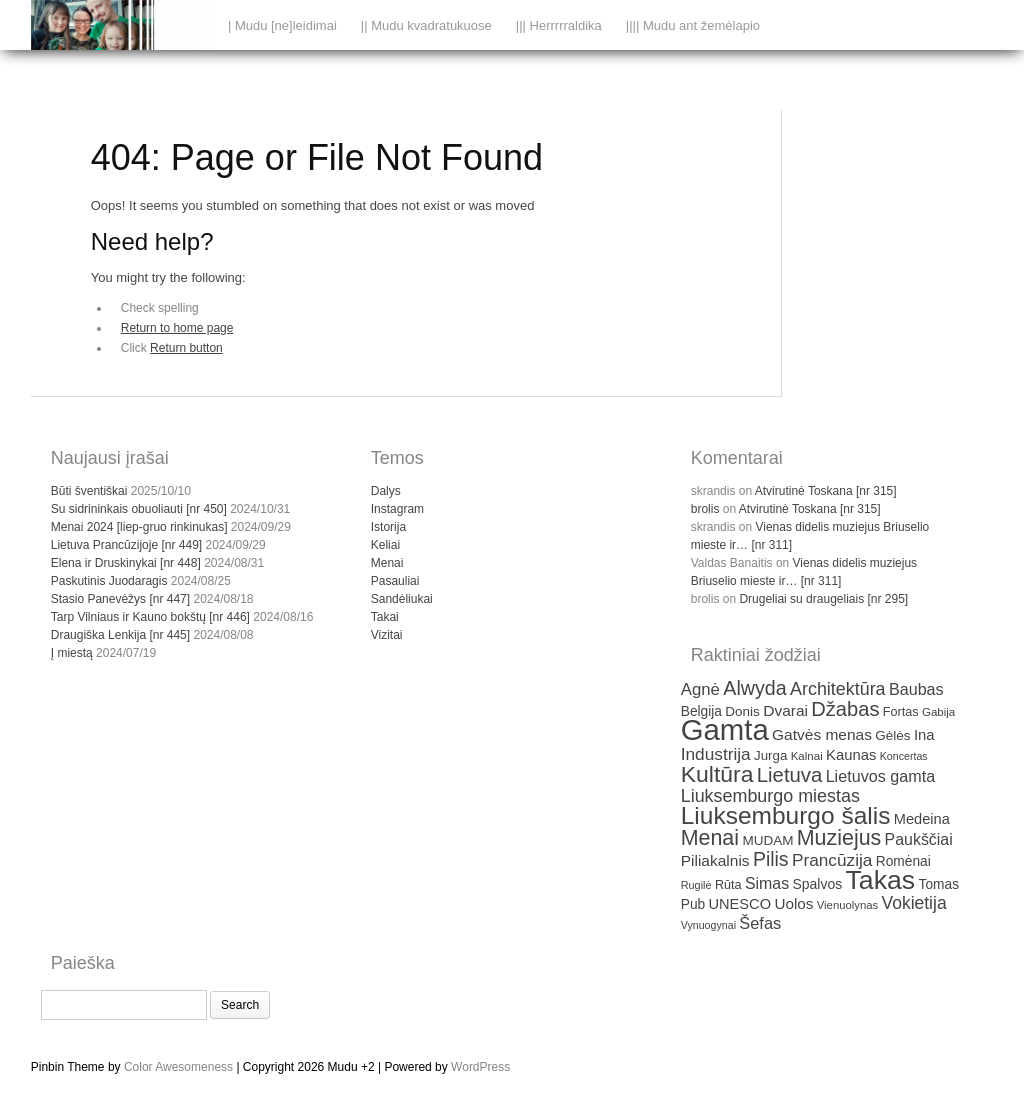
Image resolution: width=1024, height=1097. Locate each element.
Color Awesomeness (178, 1067)
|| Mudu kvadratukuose (426, 25)
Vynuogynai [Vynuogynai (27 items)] (708, 925)
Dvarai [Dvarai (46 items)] (785, 710)
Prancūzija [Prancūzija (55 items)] (832, 860)
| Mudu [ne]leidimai (282, 25)
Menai (387, 563)
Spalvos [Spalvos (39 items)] (818, 884)
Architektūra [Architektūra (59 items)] (838, 689)
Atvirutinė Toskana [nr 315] (826, 491)
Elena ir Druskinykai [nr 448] (126, 563)
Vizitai (387, 635)
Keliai (385, 545)
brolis (705, 509)
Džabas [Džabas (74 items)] (845, 709)
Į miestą (72, 653)
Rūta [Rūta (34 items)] (728, 885)
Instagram (397, 509)
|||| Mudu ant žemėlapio (693, 25)
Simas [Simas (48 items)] (767, 883)
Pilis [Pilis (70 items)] (771, 859)
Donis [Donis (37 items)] (742, 711)
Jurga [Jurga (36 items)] (770, 755)
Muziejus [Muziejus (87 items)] (839, 838)
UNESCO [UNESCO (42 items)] (740, 904)
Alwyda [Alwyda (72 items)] (754, 688)
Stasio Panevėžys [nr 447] (120, 599)
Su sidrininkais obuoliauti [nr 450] (139, 509)
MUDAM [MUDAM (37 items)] (767, 840)
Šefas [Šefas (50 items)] (760, 923)
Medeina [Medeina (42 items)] (922, 819)
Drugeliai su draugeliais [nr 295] (823, 599)
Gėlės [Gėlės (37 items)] (892, 735)
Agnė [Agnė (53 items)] (700, 689)
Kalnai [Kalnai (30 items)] (807, 756)
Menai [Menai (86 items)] (710, 838)
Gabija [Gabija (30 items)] (938, 712)
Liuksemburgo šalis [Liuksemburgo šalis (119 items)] (786, 815)
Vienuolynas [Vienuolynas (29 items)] (847, 905)
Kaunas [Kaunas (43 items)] (851, 755)
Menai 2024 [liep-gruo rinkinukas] (139, 527)
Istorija (388, 527)
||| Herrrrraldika (559, 25)
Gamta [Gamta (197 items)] (725, 729)
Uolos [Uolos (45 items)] (793, 903)
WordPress (480, 1067)
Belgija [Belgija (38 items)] (701, 711)
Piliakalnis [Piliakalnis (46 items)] (715, 860)
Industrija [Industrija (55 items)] (716, 754)
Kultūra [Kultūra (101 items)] (717, 774)
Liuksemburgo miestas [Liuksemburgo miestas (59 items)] (770, 796)
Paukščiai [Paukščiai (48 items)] (919, 839)
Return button (186, 348)
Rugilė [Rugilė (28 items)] (696, 885)
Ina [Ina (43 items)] (924, 735)
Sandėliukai (402, 599)
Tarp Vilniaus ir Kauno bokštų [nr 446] (150, 617)
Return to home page (177, 328)
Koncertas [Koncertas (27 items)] (904, 756)
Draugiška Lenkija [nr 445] (120, 635)
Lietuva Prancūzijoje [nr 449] (126, 545)
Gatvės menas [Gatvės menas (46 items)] (822, 734)
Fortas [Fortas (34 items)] (901, 712)
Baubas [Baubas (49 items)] (916, 689)
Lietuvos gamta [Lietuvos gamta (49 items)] (880, 776)
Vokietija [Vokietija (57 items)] (914, 903)
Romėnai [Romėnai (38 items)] (903, 861)
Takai (385, 617)
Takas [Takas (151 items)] (881, 880)
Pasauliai (395, 581)
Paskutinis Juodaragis (109, 581)
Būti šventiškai (89, 491)
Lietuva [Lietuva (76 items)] (790, 775)
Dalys (386, 491)
